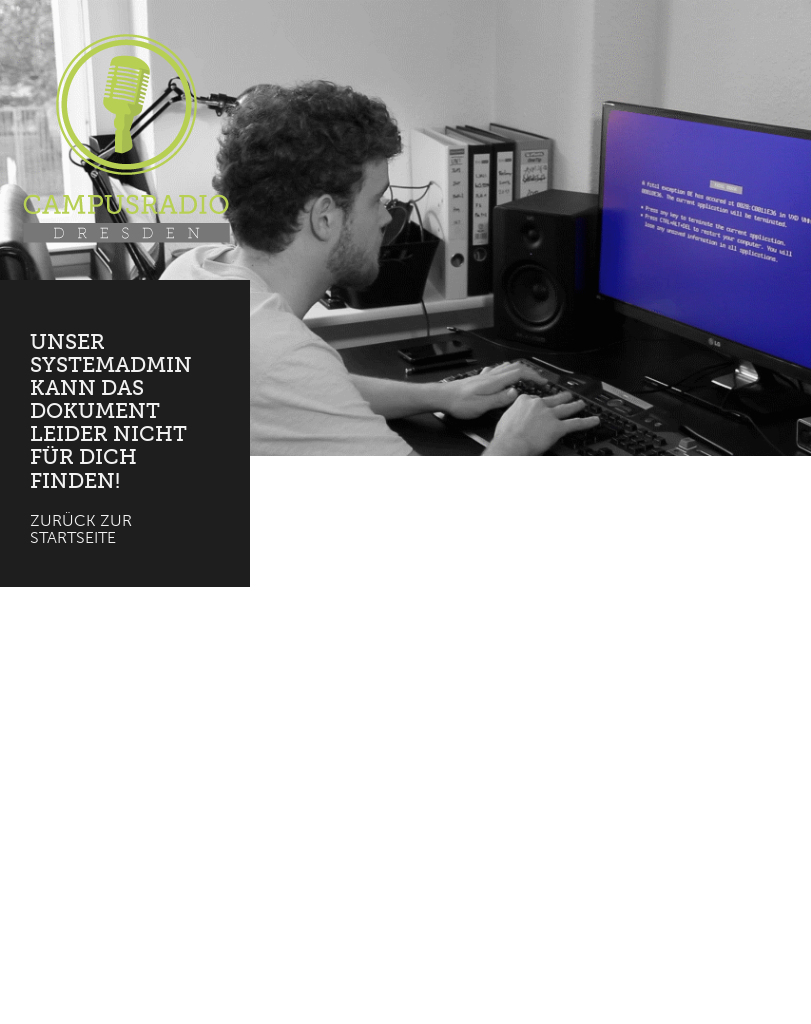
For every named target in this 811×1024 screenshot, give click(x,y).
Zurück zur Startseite (81, 529)
